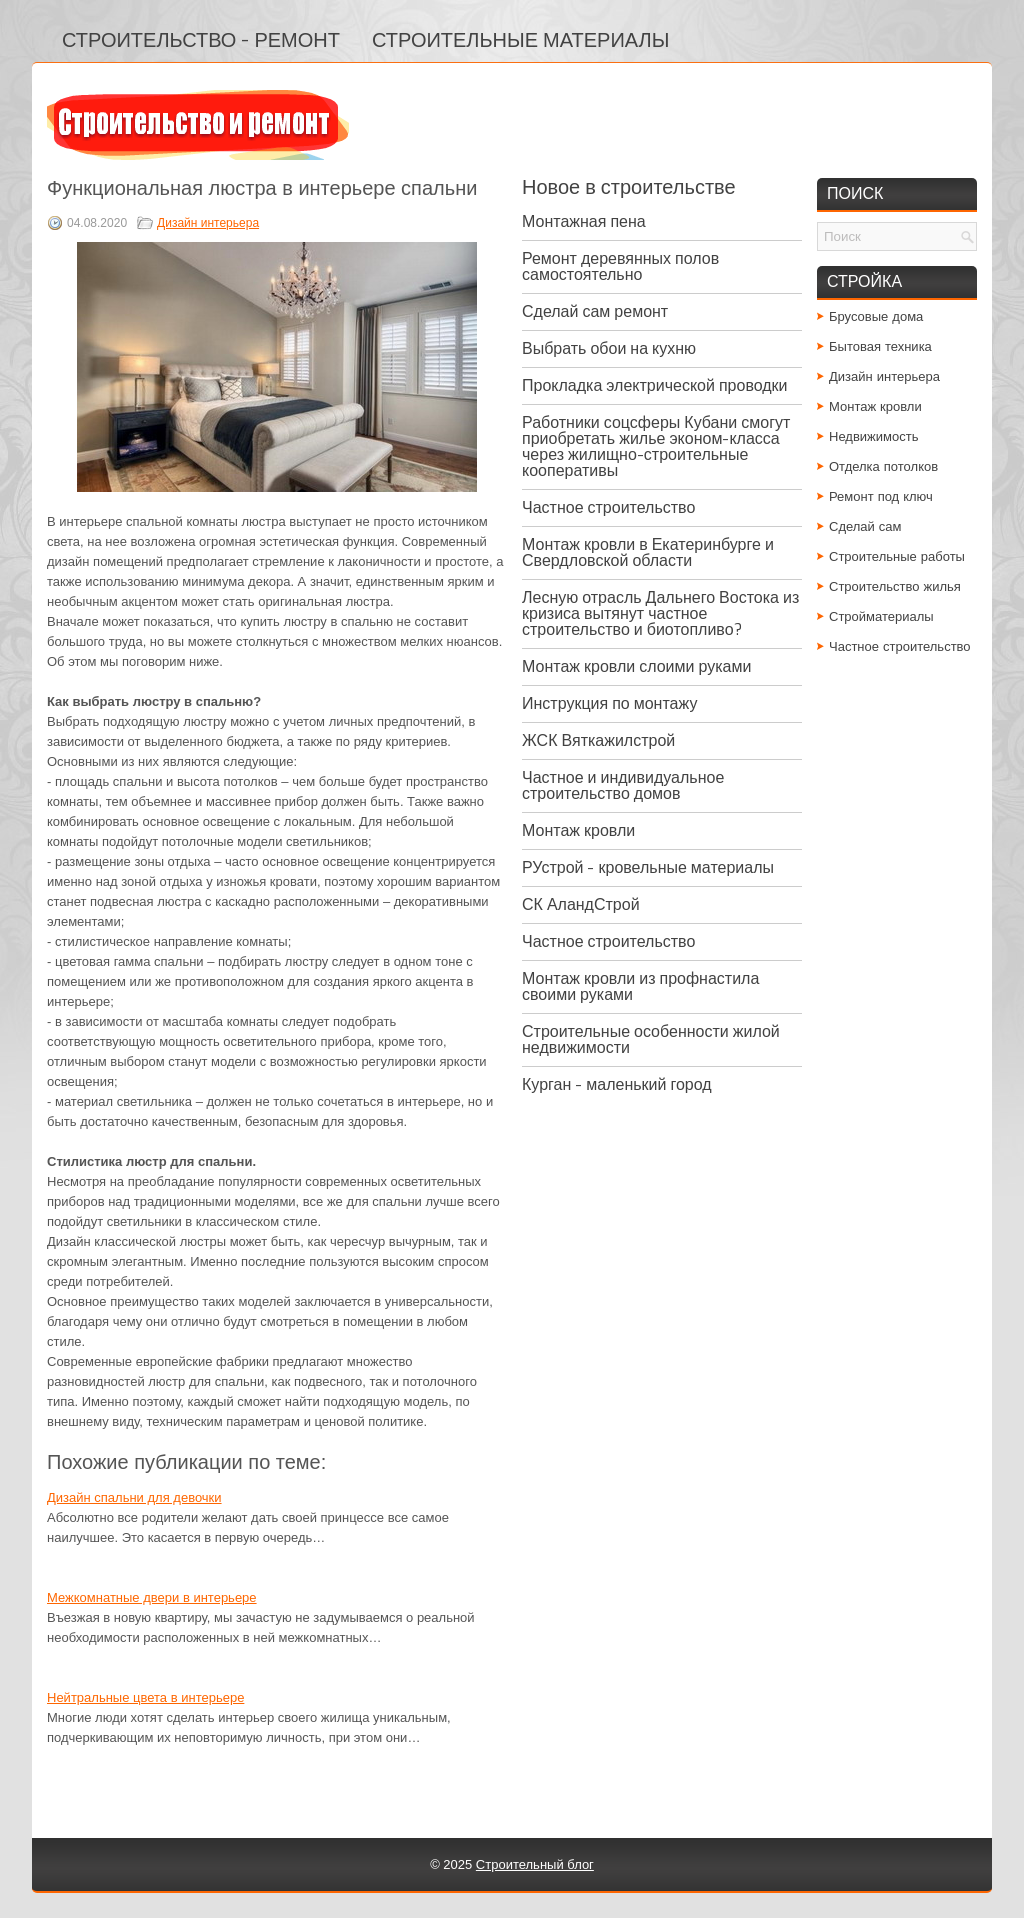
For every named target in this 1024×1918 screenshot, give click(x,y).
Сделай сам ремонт (595, 311)
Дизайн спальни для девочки (134, 1497)
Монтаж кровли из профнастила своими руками (640, 986)
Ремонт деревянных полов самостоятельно (620, 266)
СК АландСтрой (581, 904)
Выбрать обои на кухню (609, 348)
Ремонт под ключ (881, 496)
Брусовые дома (876, 316)
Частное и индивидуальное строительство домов (623, 785)
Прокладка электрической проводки (655, 385)
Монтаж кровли (578, 830)
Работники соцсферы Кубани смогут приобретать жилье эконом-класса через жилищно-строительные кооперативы (656, 446)
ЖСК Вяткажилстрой (598, 740)
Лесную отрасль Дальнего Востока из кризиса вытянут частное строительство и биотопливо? (660, 613)
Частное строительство (608, 507)
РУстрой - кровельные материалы (648, 867)
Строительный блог (535, 1864)
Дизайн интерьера (208, 223)
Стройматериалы (881, 616)
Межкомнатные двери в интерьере (152, 1597)
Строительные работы (897, 556)
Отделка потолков (883, 466)
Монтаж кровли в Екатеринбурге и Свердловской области (648, 552)
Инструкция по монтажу (609, 703)
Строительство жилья (895, 586)
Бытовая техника (880, 346)
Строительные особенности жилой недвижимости (651, 1039)
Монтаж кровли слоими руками (636, 666)
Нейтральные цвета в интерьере (145, 1697)
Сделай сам (865, 526)
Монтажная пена (584, 221)
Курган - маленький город (617, 1084)
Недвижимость (873, 436)
